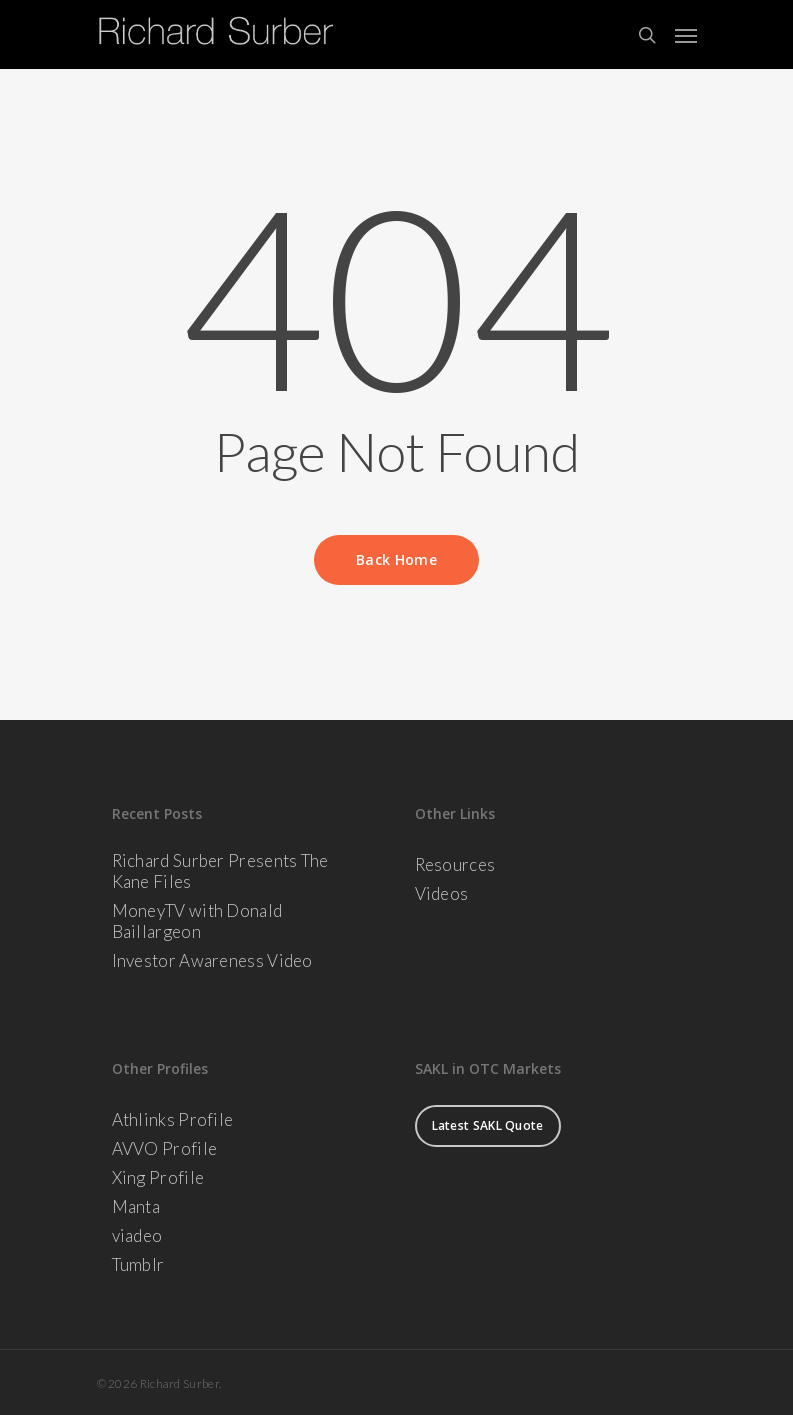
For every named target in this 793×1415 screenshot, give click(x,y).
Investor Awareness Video (212, 960)
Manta (136, 1206)
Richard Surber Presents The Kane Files (220, 871)
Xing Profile (158, 1177)
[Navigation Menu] (686, 35)
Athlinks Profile (173, 1119)
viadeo (137, 1235)
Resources (455, 864)
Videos (442, 893)
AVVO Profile (165, 1148)
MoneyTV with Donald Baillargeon (197, 921)
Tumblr (138, 1264)
